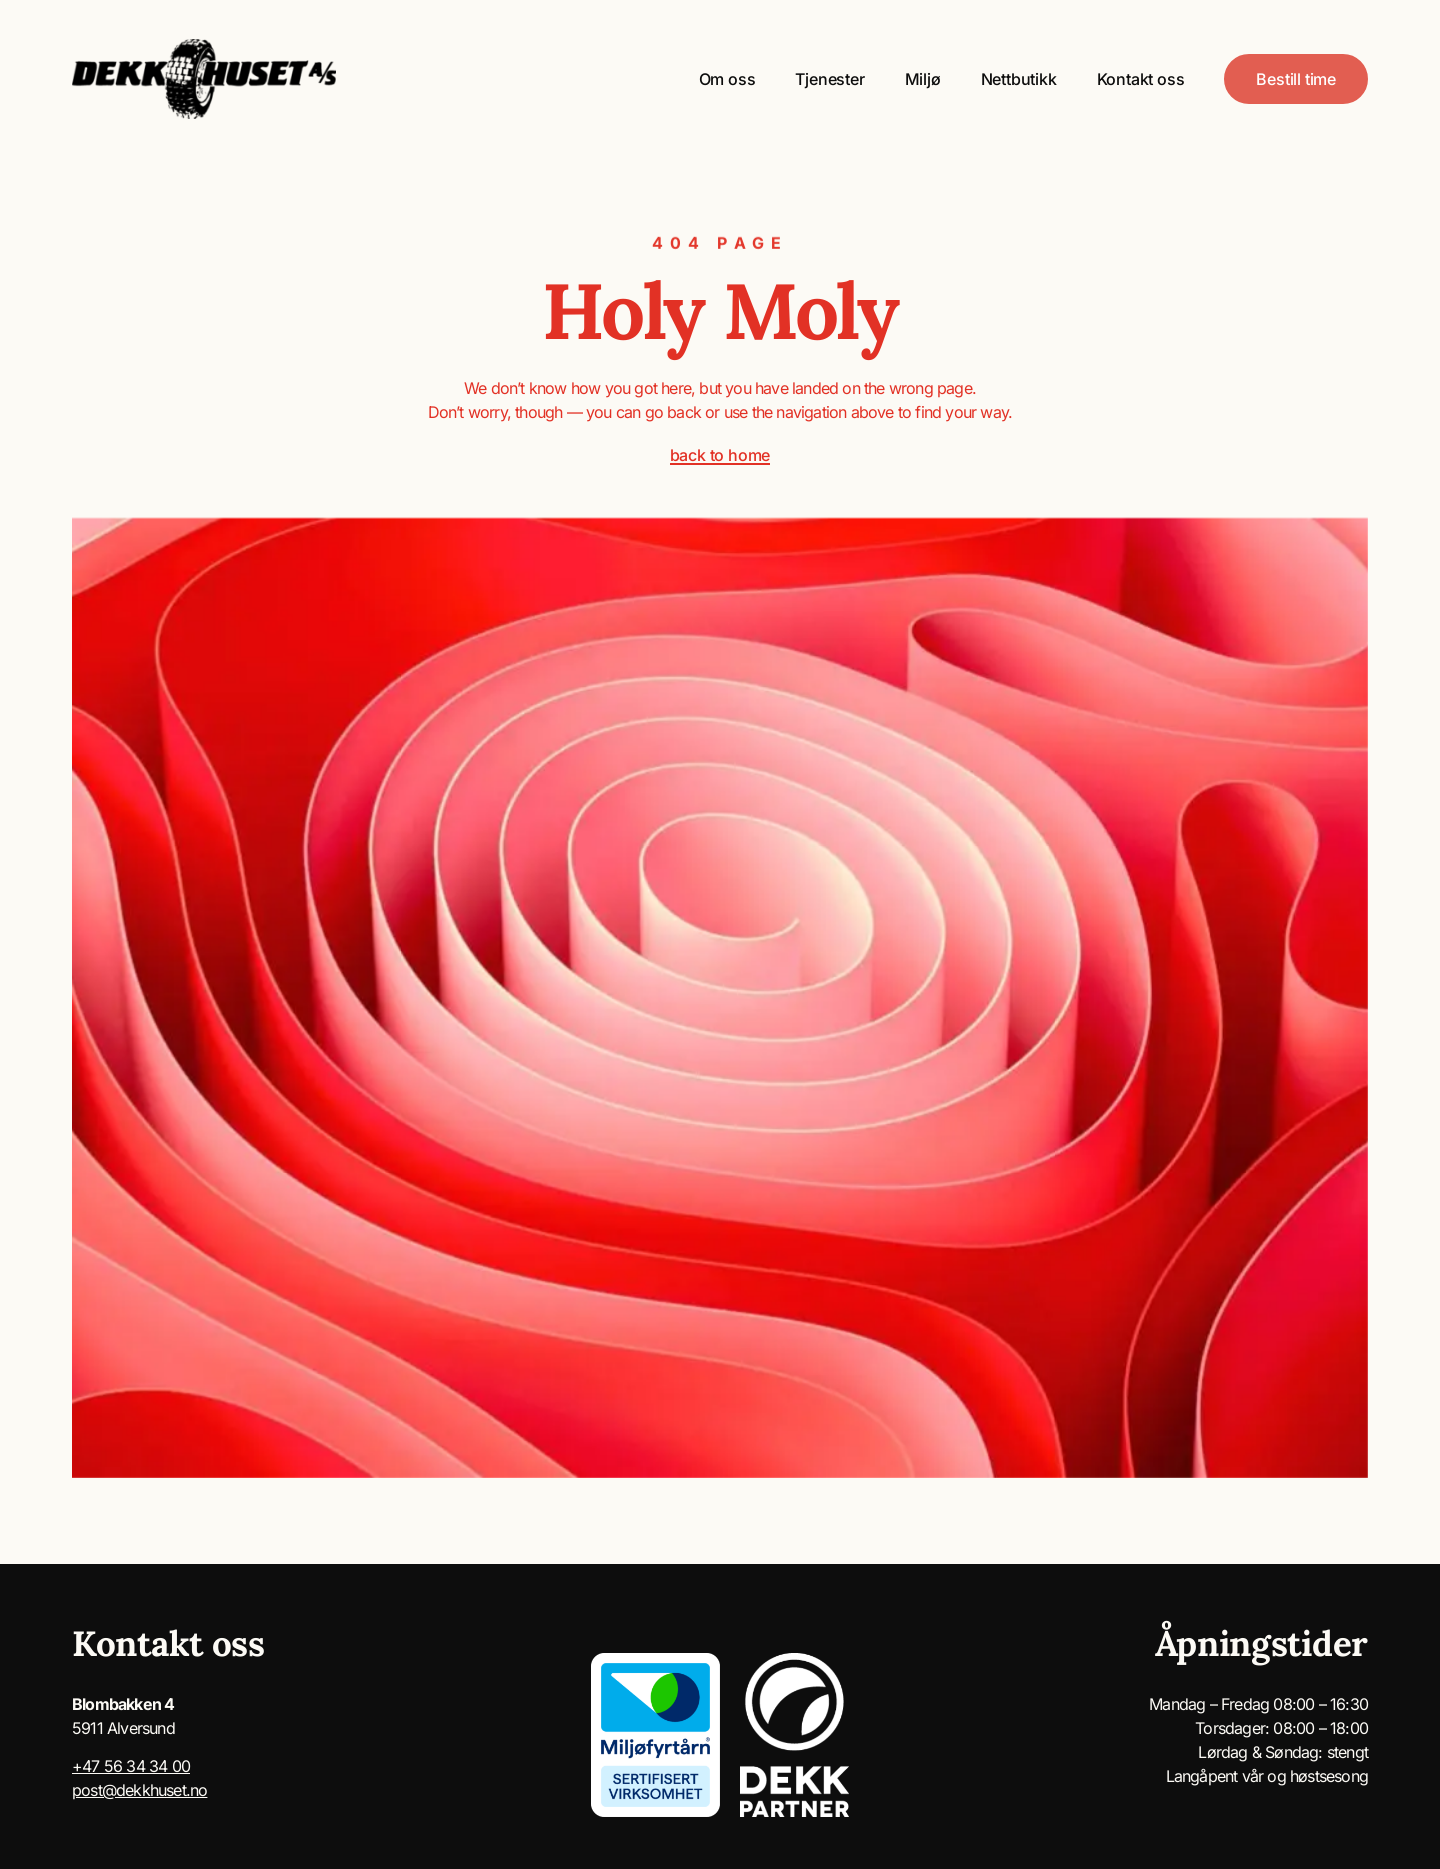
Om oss (727, 79)
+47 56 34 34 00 (131, 1766)
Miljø (923, 79)
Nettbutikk (1019, 79)
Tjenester (829, 79)
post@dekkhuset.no (139, 1790)
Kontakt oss (1141, 79)
